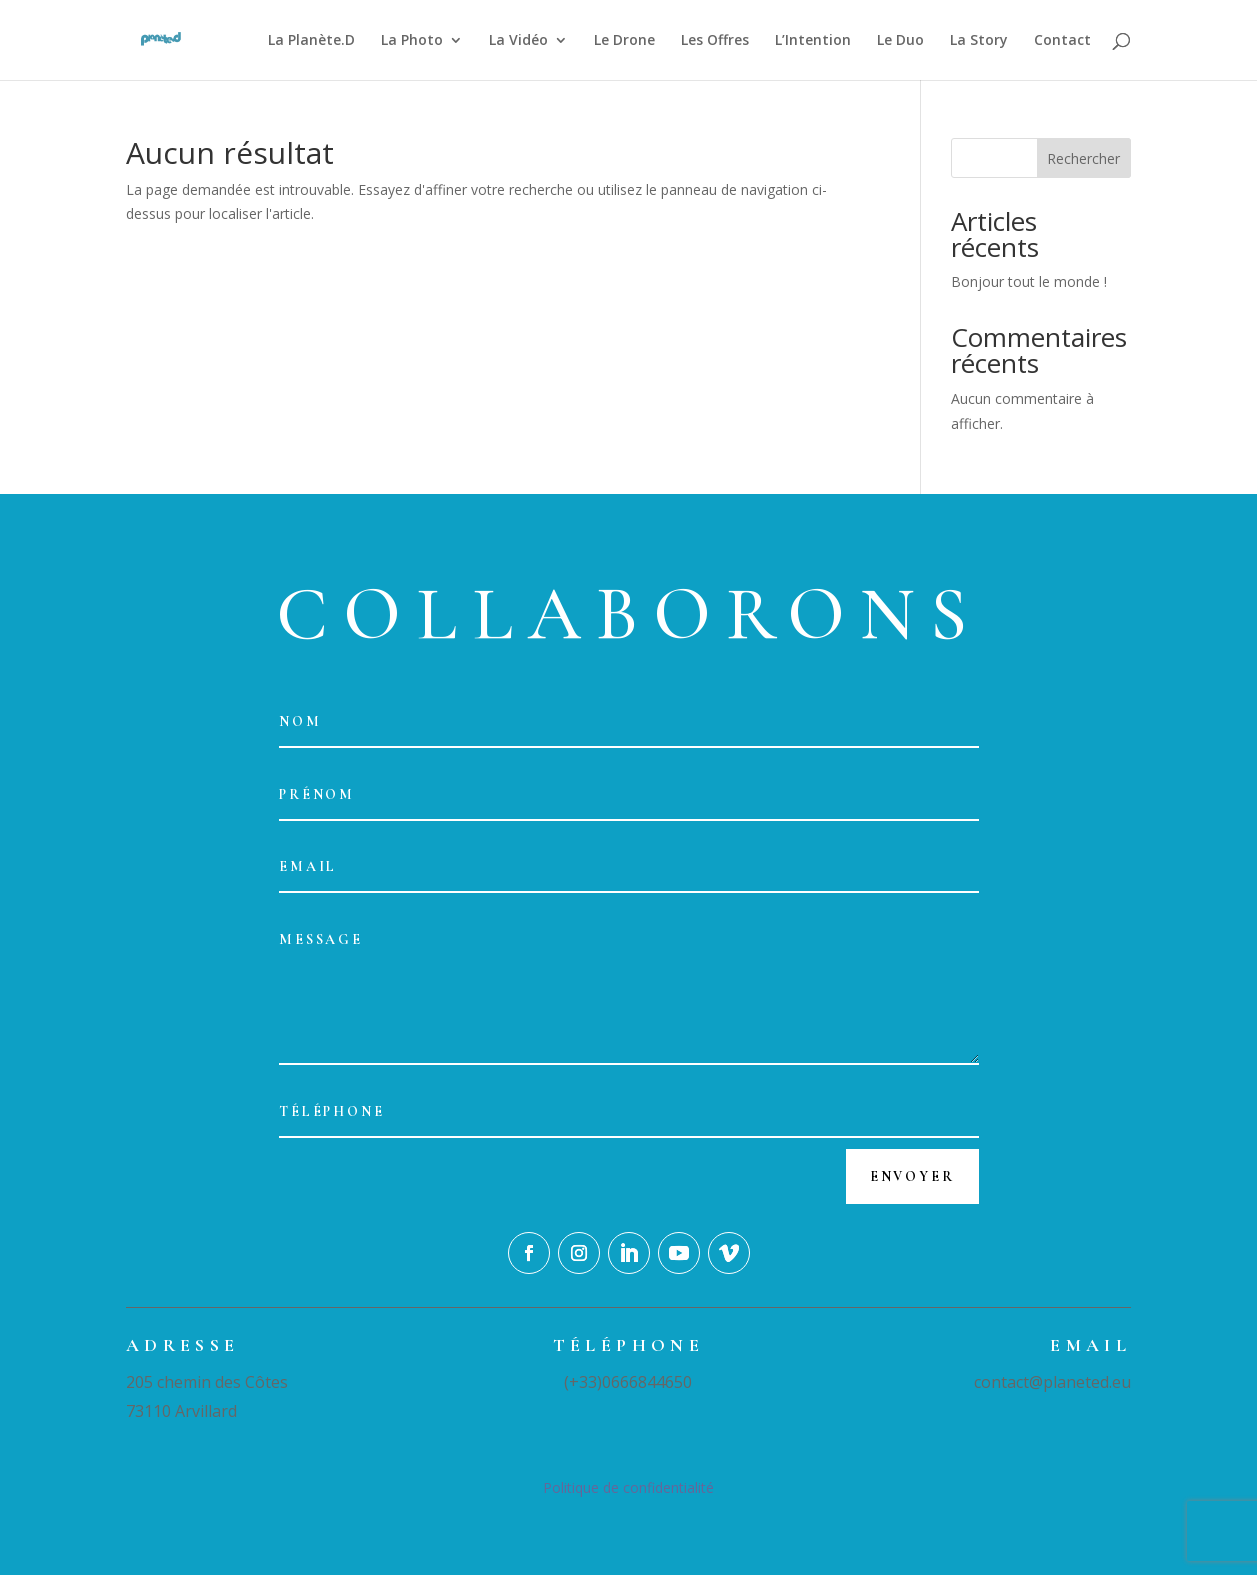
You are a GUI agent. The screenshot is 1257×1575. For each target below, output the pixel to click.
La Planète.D (311, 41)
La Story (979, 41)
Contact (1062, 41)
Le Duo (900, 41)
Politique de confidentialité (628, 1487)
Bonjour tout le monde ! (1029, 281)
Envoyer (912, 1176)
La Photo (412, 41)
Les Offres (715, 41)
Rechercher (1083, 158)
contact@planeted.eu (1052, 1382)
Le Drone (624, 41)
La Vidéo (518, 41)
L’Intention (813, 41)
